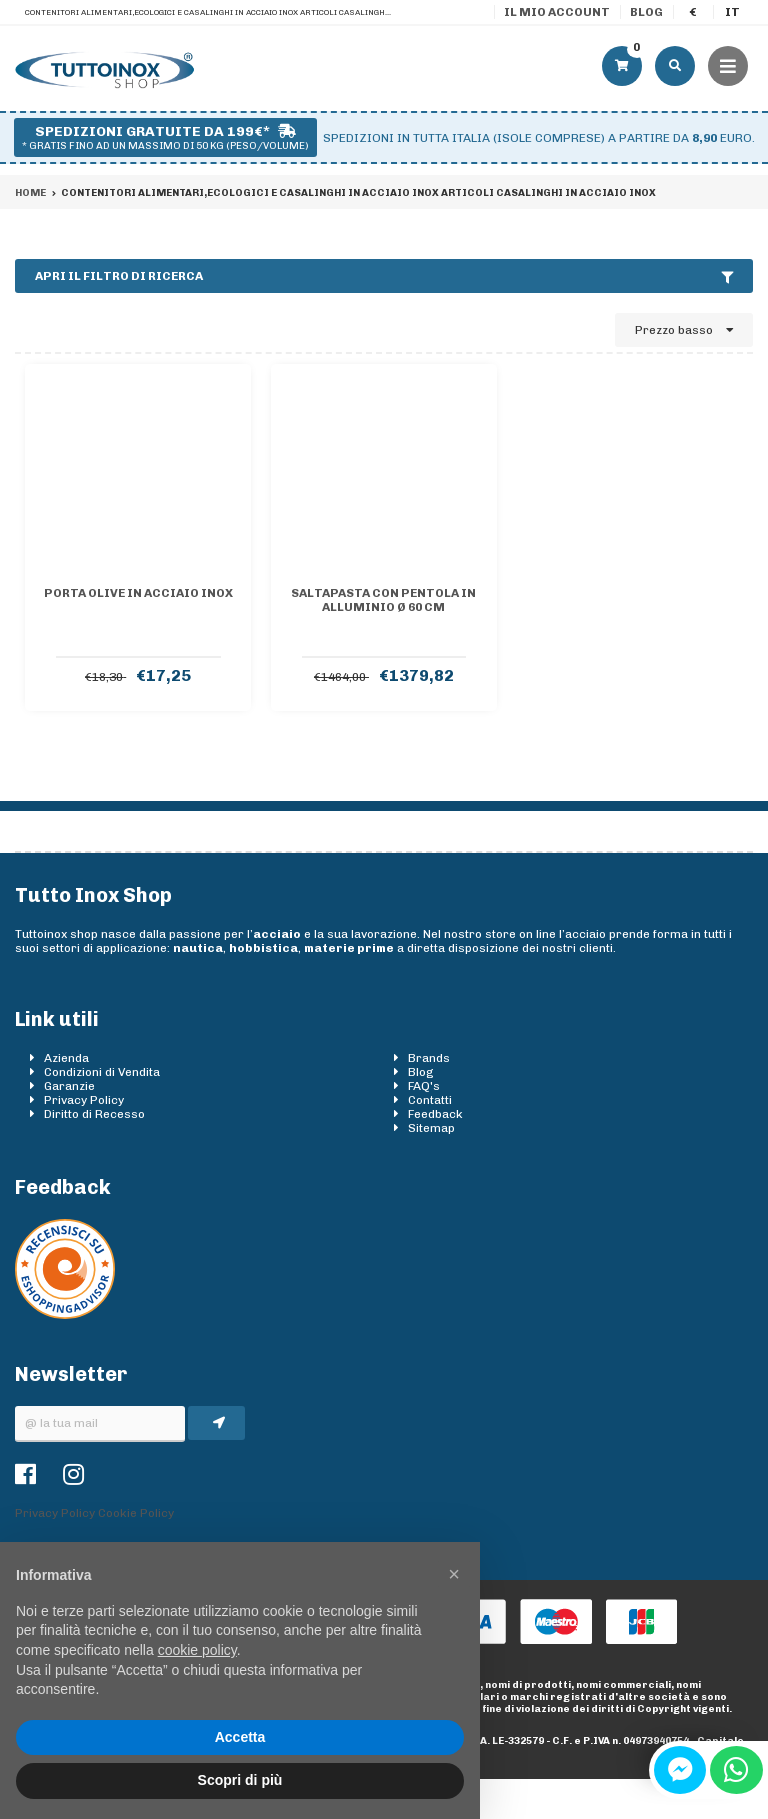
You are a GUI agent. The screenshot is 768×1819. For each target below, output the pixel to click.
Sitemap (431, 1128)
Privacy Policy (84, 1100)
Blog (646, 12)
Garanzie (69, 1086)
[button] (454, 1574)
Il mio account (557, 12)
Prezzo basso (684, 330)
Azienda (66, 1058)
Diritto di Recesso (94, 1114)
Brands (429, 1058)
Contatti (430, 1100)
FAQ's (424, 1086)
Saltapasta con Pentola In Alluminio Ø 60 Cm (383, 600)
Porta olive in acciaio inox (138, 593)
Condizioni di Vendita (102, 1072)
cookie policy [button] (197, 1650)
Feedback (435, 1114)
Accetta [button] (240, 1737)
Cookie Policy (136, 1513)
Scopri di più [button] (240, 1780)
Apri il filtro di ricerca (383, 276)
